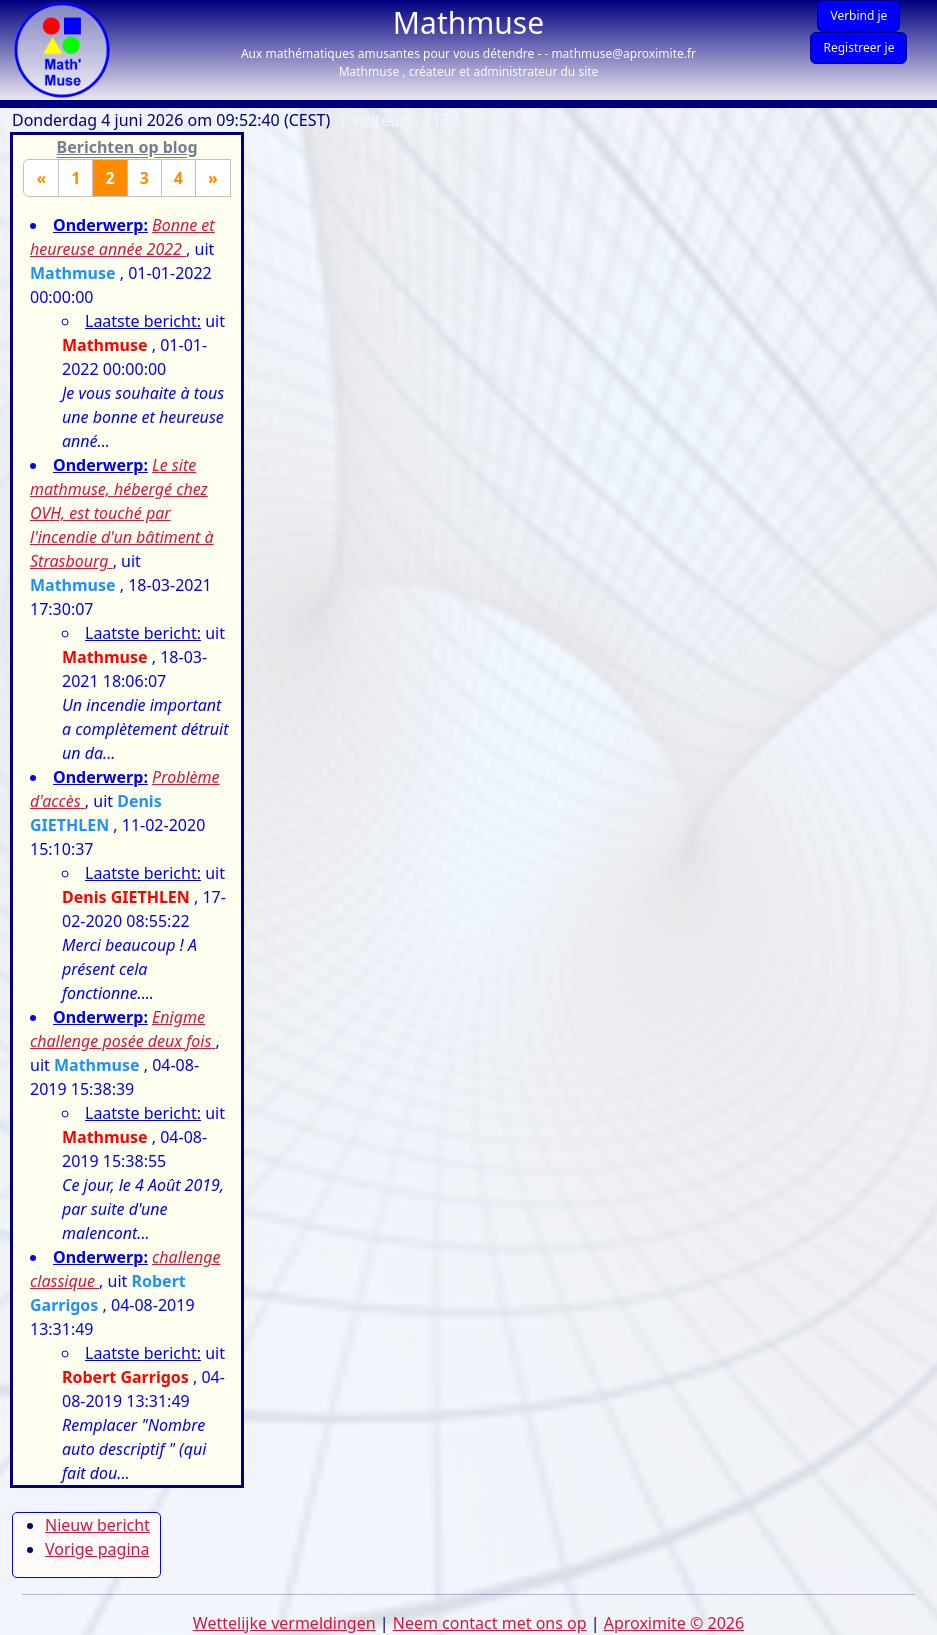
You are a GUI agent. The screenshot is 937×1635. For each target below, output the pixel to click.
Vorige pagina (97, 1549)
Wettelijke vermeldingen (284, 1623)
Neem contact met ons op (490, 1623)
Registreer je (858, 47)
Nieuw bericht (97, 1525)
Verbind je (858, 15)
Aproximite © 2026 (674, 1623)
